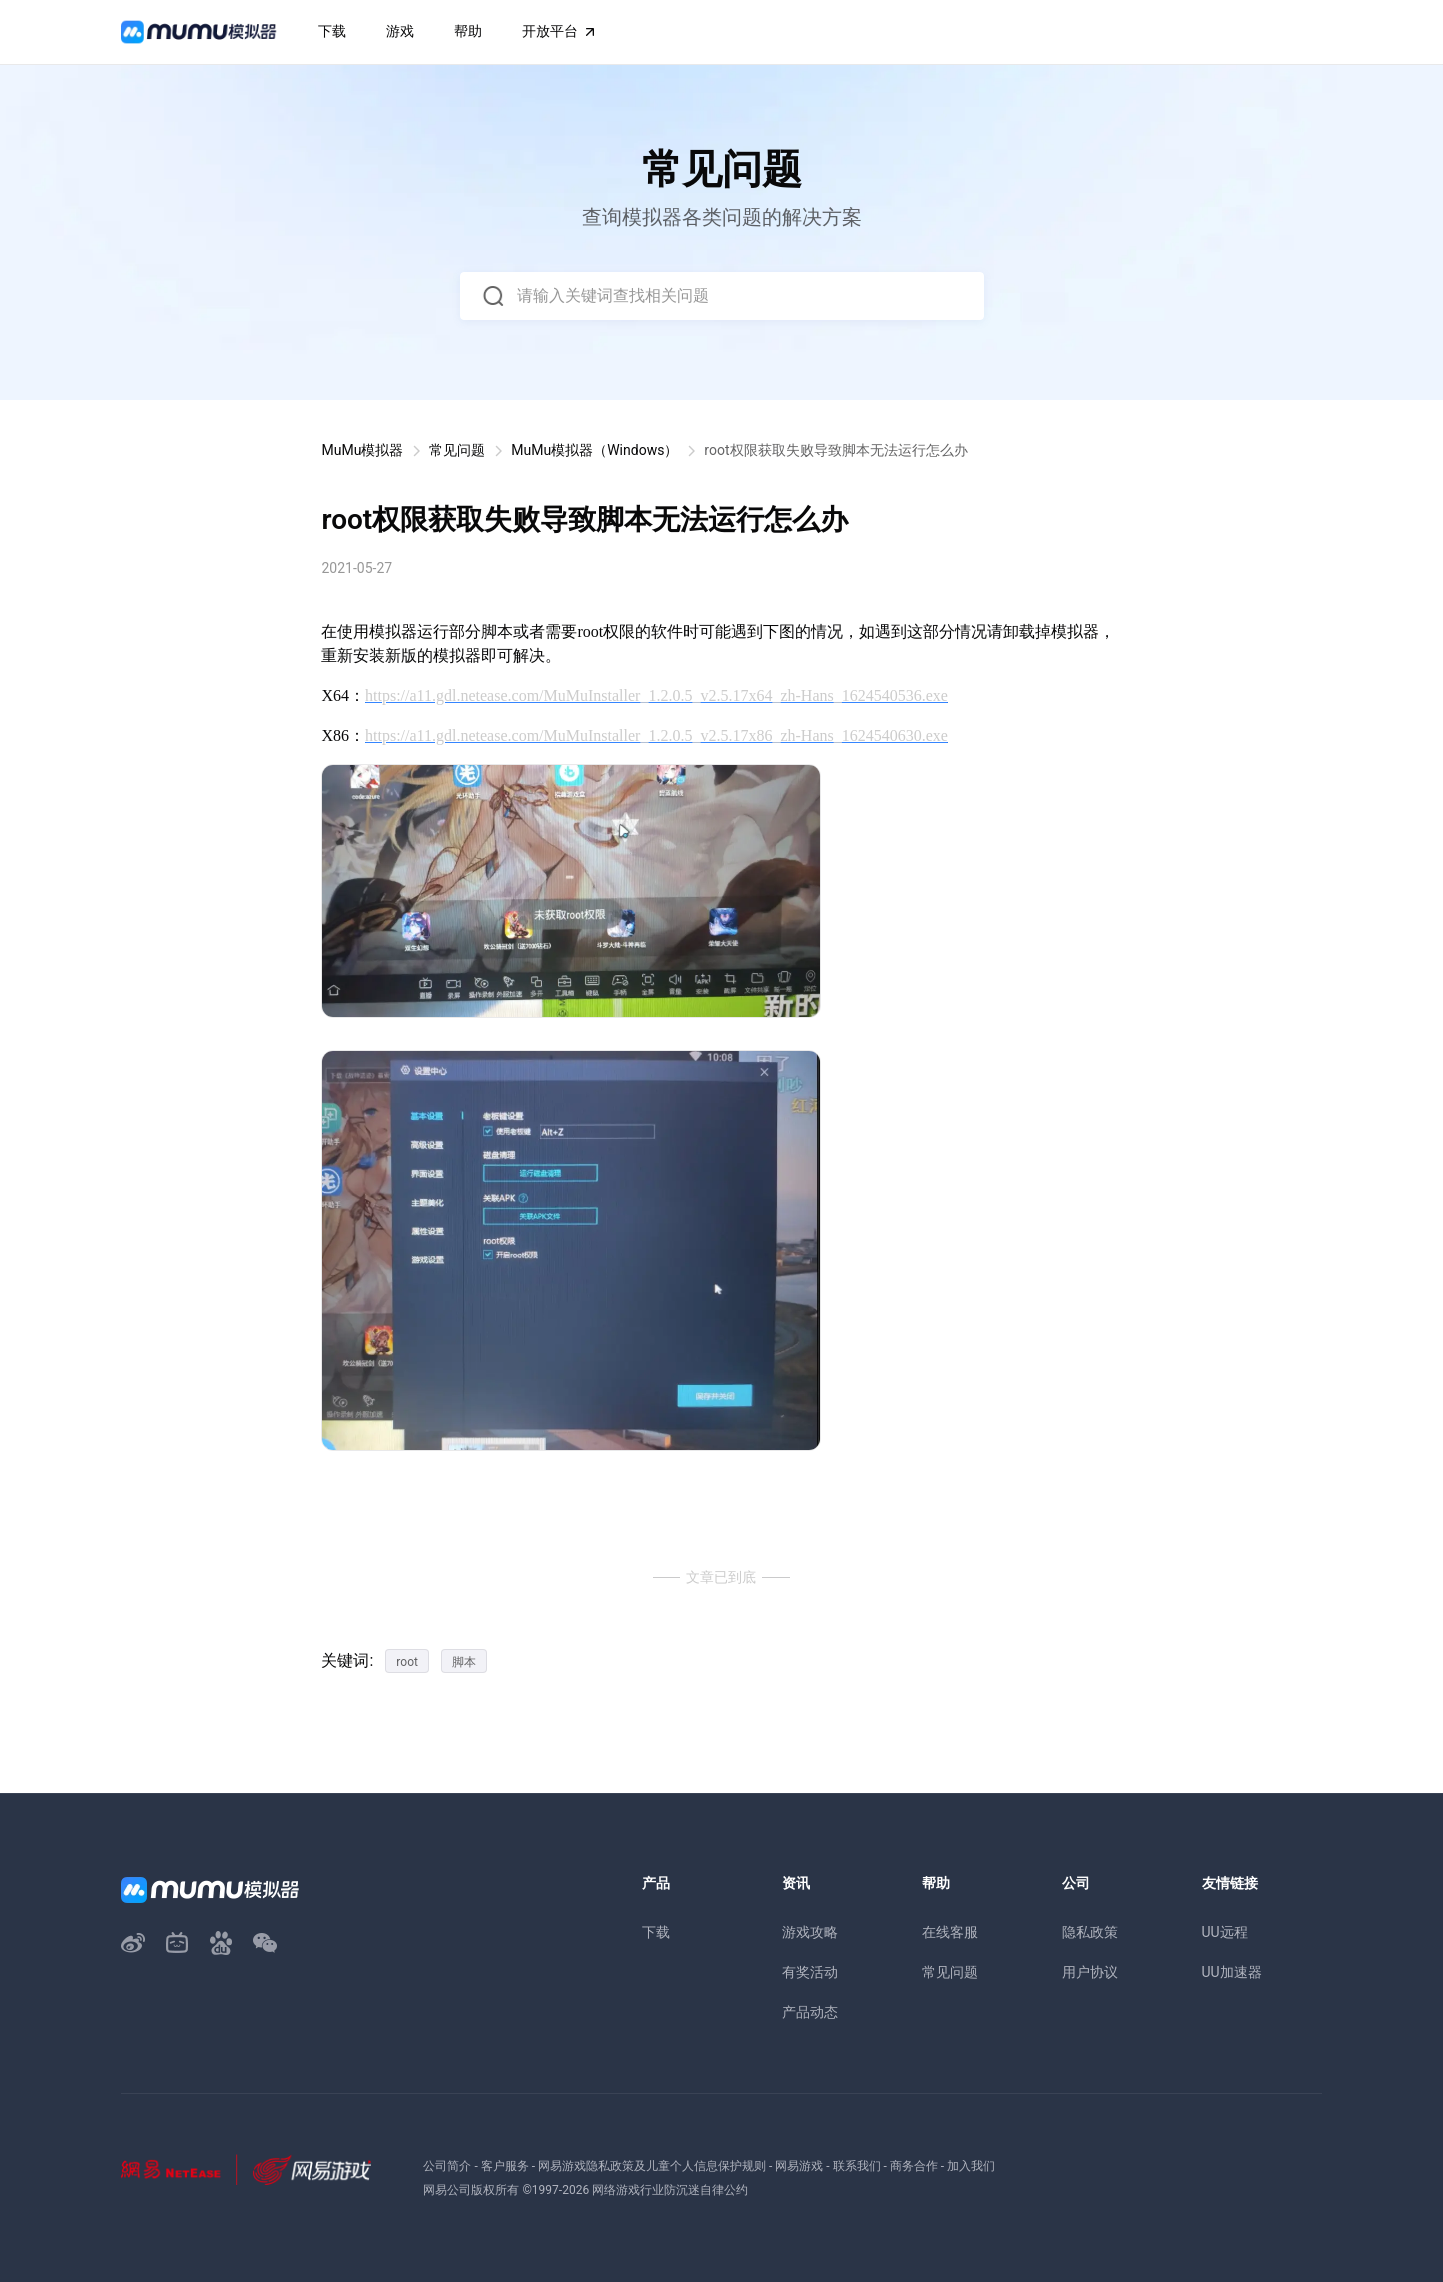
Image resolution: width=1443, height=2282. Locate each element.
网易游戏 (799, 2166)
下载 (656, 1932)
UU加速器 (1232, 1972)
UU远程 (1225, 1932)
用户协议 (1090, 1972)
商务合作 (914, 2166)
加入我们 (971, 2166)
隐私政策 (1090, 1932)
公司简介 (447, 2166)
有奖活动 (810, 1972)
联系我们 (857, 2166)
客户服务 (505, 2166)
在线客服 (950, 1932)
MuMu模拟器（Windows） (594, 450)
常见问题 (457, 450)
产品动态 (810, 2012)
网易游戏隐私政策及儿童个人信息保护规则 (652, 2166)
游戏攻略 (810, 1932)
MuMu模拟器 (362, 450)
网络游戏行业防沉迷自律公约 (670, 2190)
